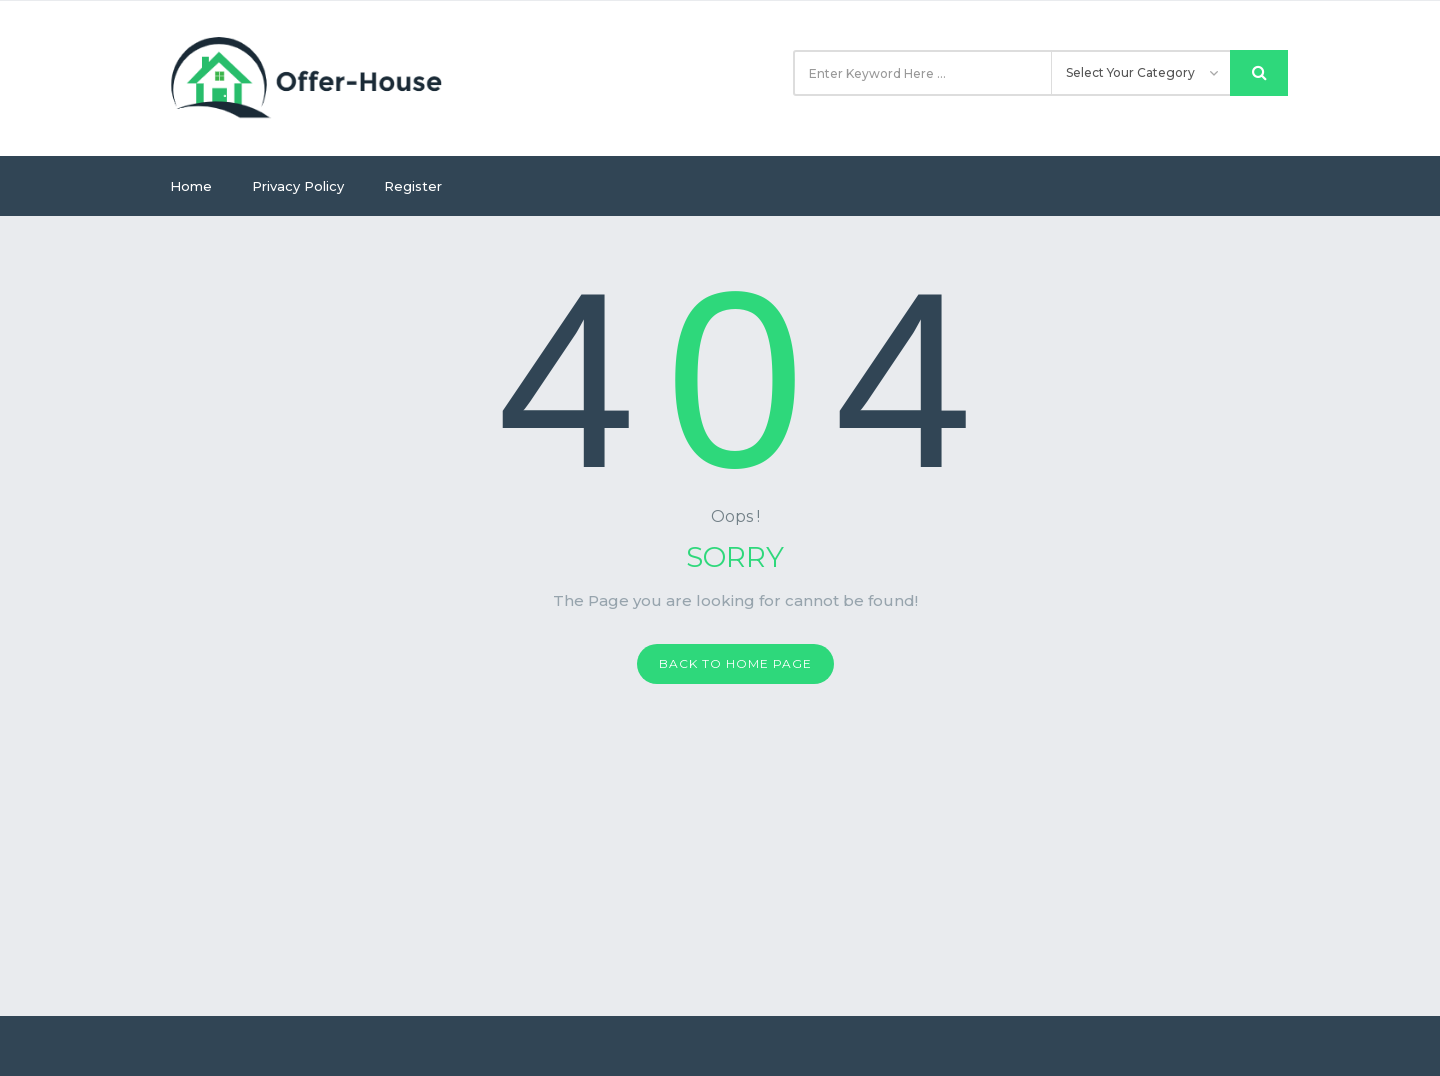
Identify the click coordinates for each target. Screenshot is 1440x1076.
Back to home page (735, 663)
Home (191, 186)
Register (413, 186)
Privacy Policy (298, 186)
